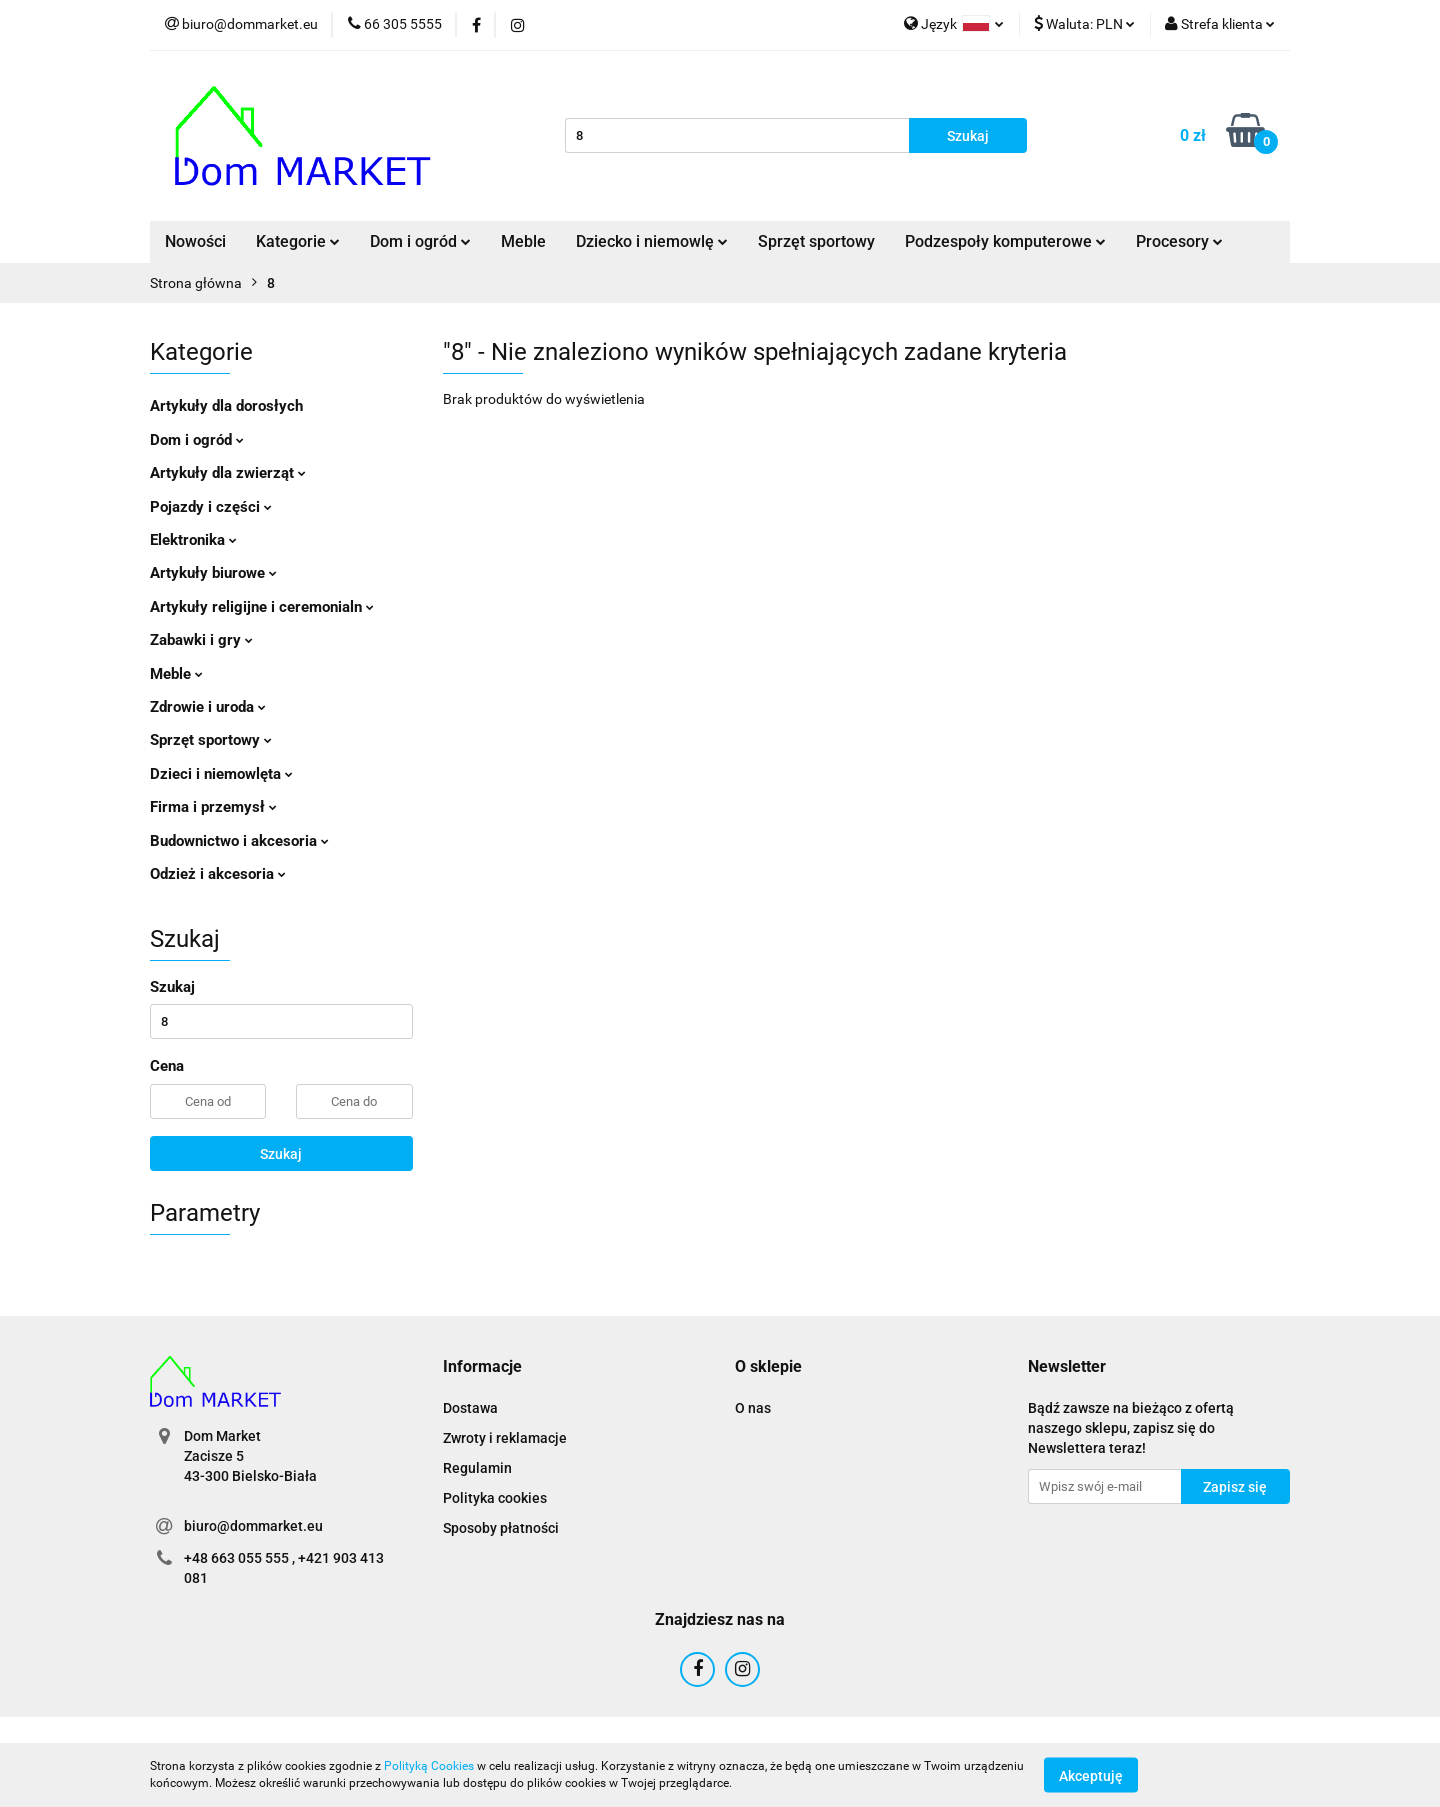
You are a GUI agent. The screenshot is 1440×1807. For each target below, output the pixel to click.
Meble (523, 241)
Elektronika (193, 540)
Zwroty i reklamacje (505, 1438)
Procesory (1179, 241)
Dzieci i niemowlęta (221, 774)
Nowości (195, 241)
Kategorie (298, 241)
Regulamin (477, 1468)
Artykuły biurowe (213, 573)
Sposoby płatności (501, 1528)
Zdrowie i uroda (208, 707)
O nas (753, 1408)
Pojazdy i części (211, 507)
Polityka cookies (495, 1498)
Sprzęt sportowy (816, 241)
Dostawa (470, 1408)
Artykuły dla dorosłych (226, 406)
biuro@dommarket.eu (253, 1526)
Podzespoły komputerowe (1005, 241)
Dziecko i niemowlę (652, 241)
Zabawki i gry (201, 640)
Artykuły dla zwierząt (228, 473)
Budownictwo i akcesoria (239, 841)
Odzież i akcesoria (218, 874)
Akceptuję (1091, 1775)
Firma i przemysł (213, 807)
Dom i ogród (420, 241)
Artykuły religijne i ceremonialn (262, 607)
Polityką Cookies (429, 1766)
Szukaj (281, 1154)
